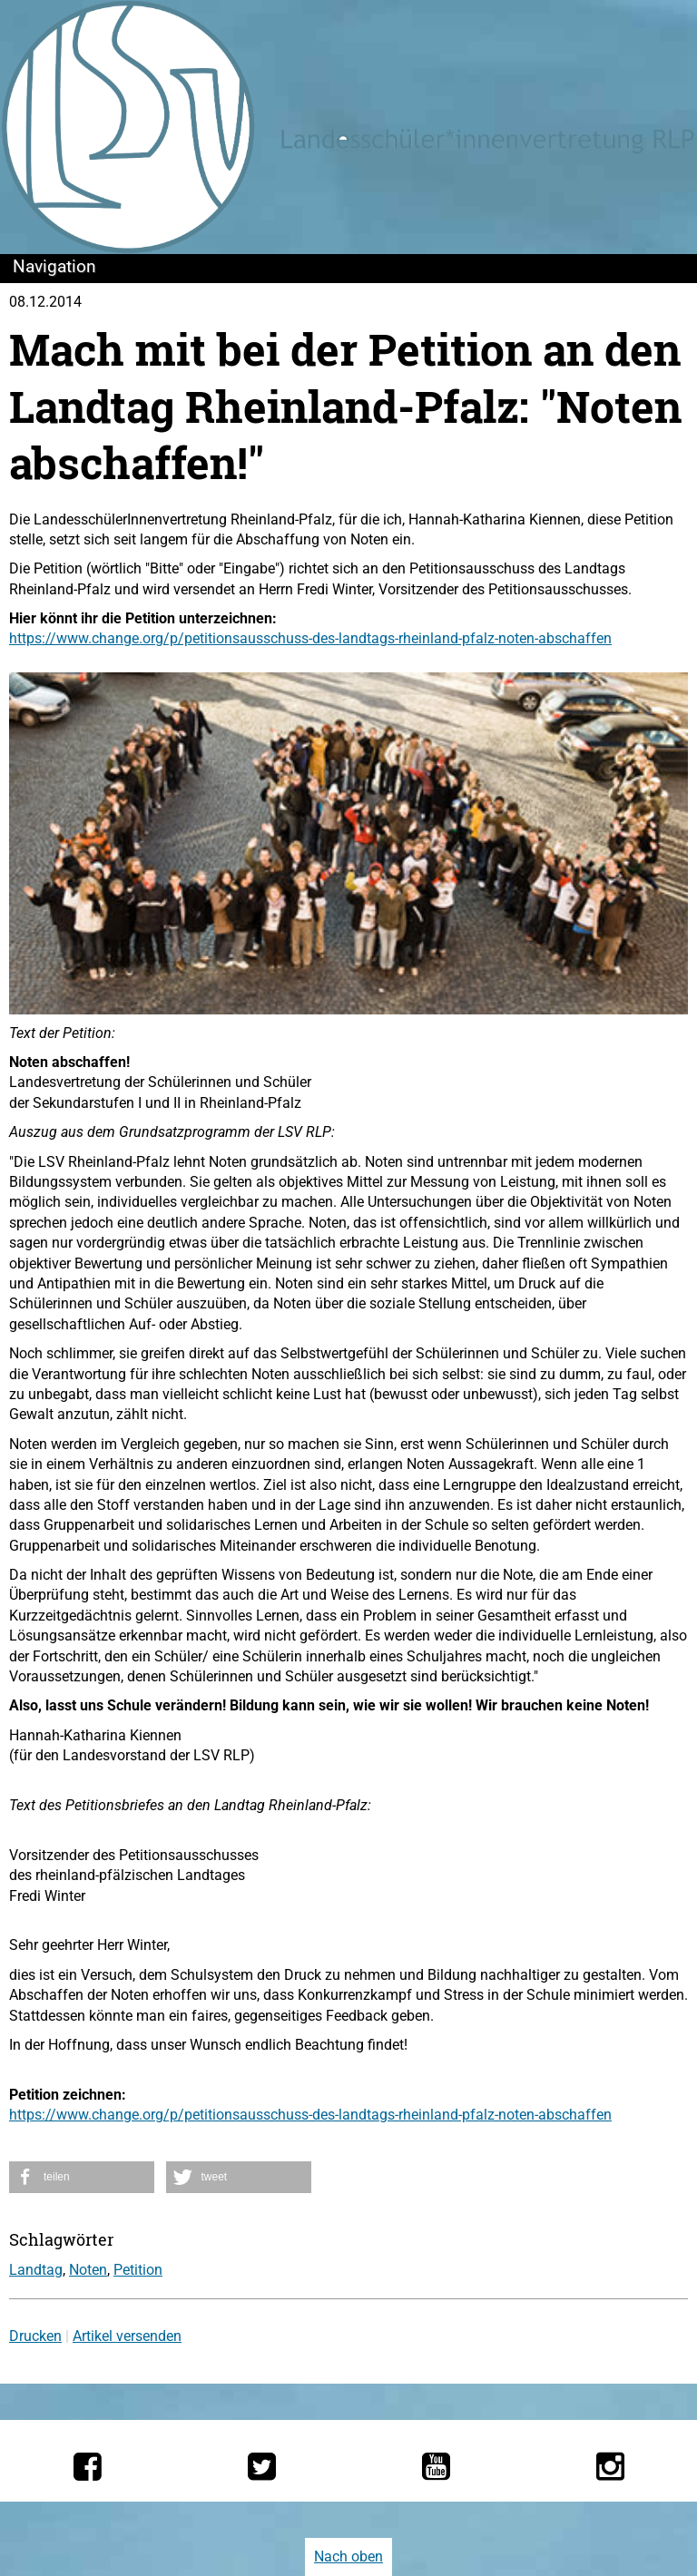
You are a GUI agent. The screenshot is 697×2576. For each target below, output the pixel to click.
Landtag (36, 2269)
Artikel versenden (127, 2336)
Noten (88, 2269)
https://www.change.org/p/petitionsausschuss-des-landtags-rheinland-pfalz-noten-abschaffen (310, 638)
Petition (137, 2269)
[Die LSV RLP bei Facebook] (88, 2466)
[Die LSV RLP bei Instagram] (610, 2466)
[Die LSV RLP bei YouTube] (436, 2466)
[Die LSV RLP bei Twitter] (262, 2466)
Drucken (35, 2336)
